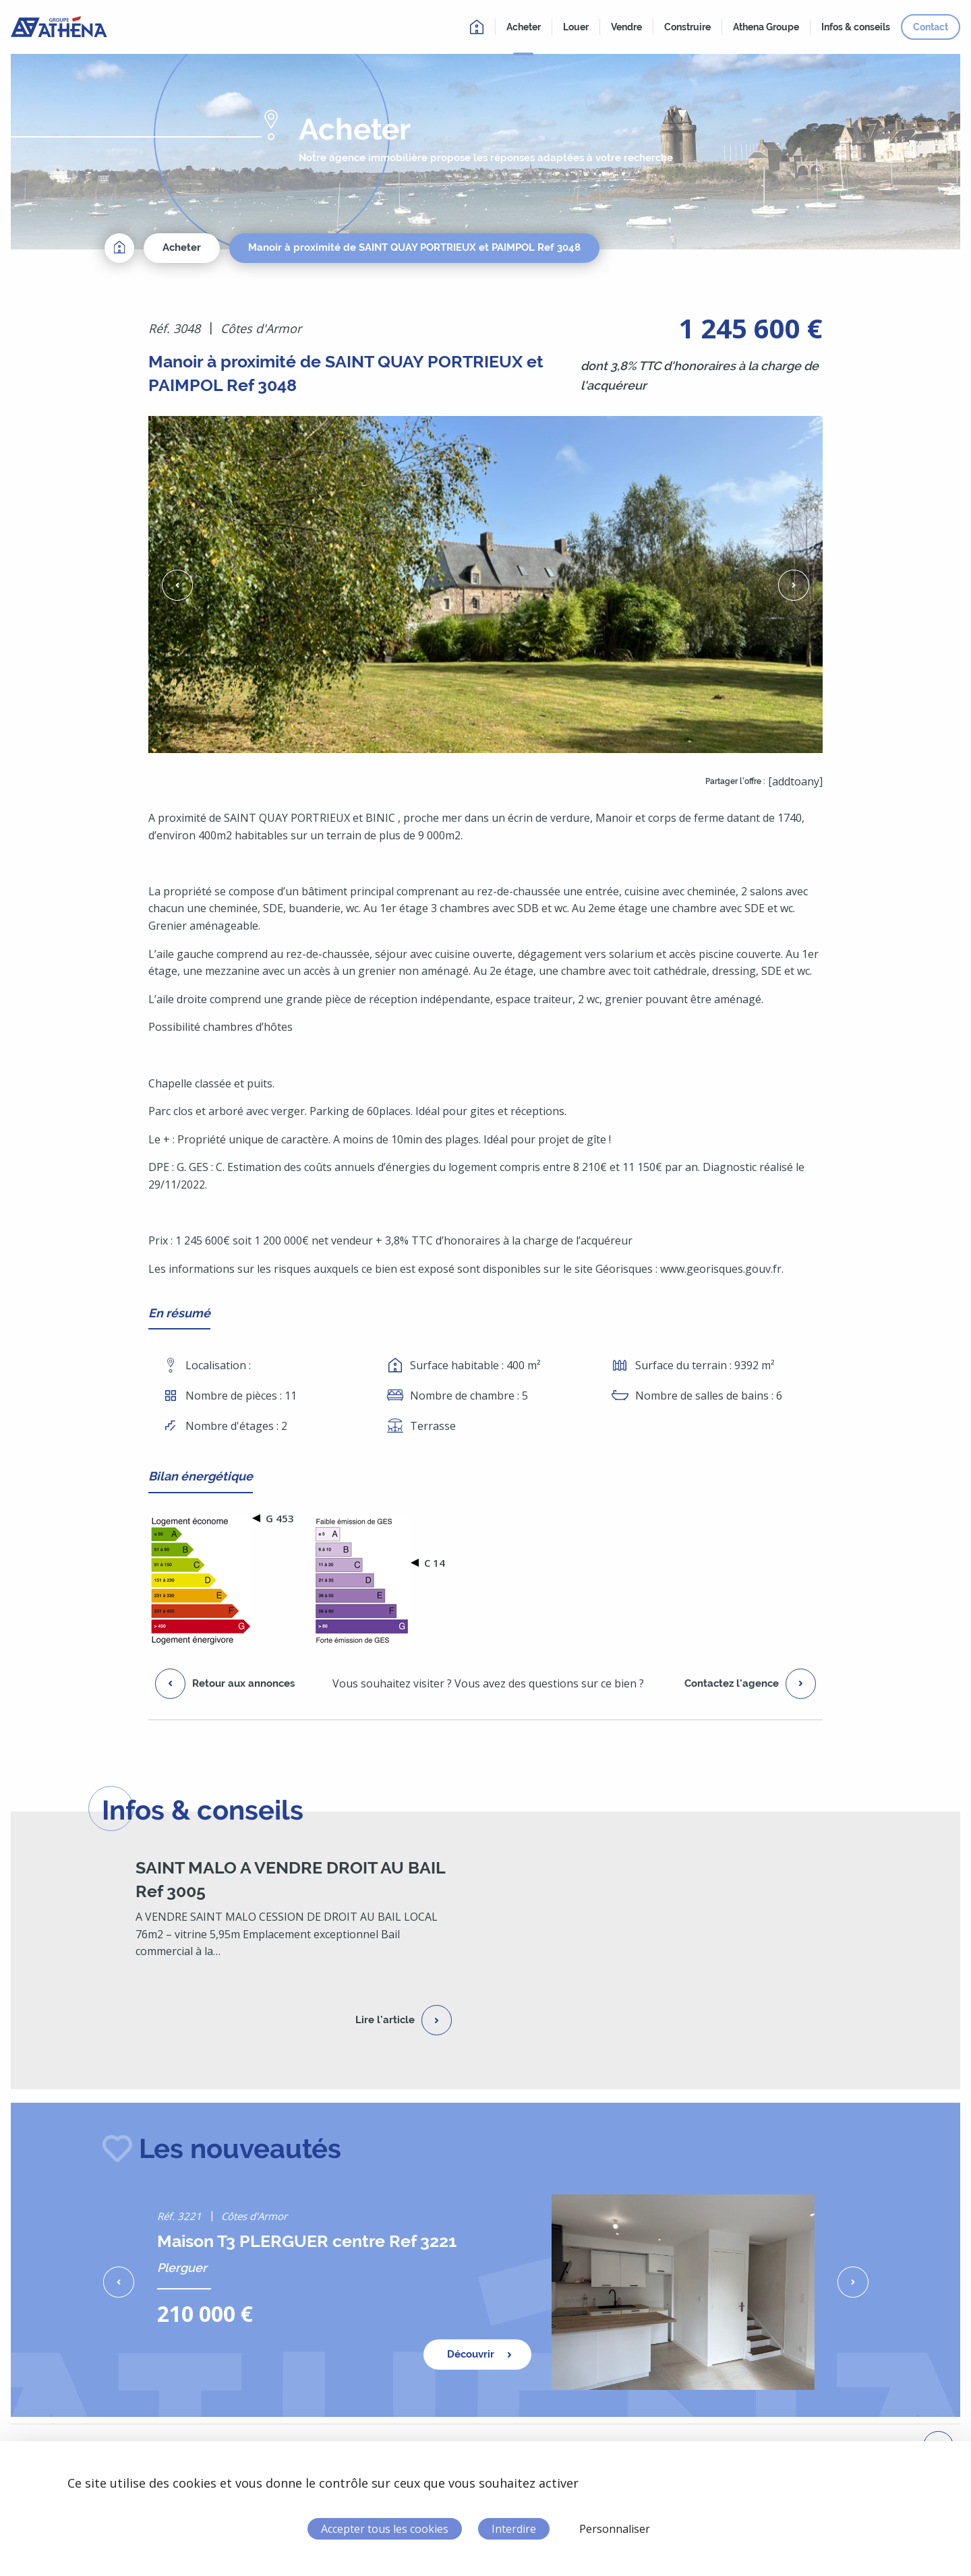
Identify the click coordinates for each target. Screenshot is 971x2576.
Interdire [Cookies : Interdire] (514, 2528)
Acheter (182, 247)
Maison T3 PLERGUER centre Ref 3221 (307, 2241)
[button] (177, 585)
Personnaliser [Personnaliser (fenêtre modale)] (614, 2528)
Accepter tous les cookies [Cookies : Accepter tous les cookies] (384, 2528)
